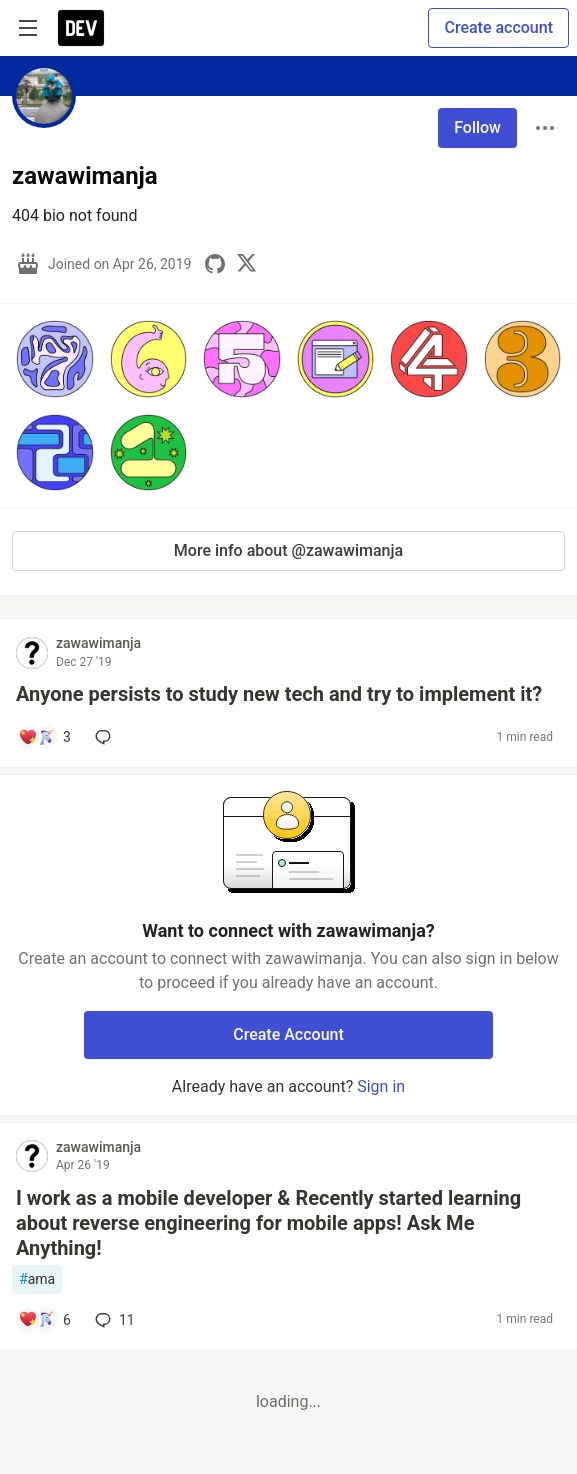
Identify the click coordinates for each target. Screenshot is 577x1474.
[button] (55, 359)
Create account (498, 27)
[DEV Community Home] (81, 28)
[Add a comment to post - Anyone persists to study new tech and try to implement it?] (44, 737)
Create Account (288, 1034)
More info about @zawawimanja (288, 550)
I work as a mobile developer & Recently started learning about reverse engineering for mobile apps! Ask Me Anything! (268, 1223)
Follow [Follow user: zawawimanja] (477, 127)
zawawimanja (98, 643)
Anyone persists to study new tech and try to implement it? (279, 694)
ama (37, 1279)
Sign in (381, 1086)
